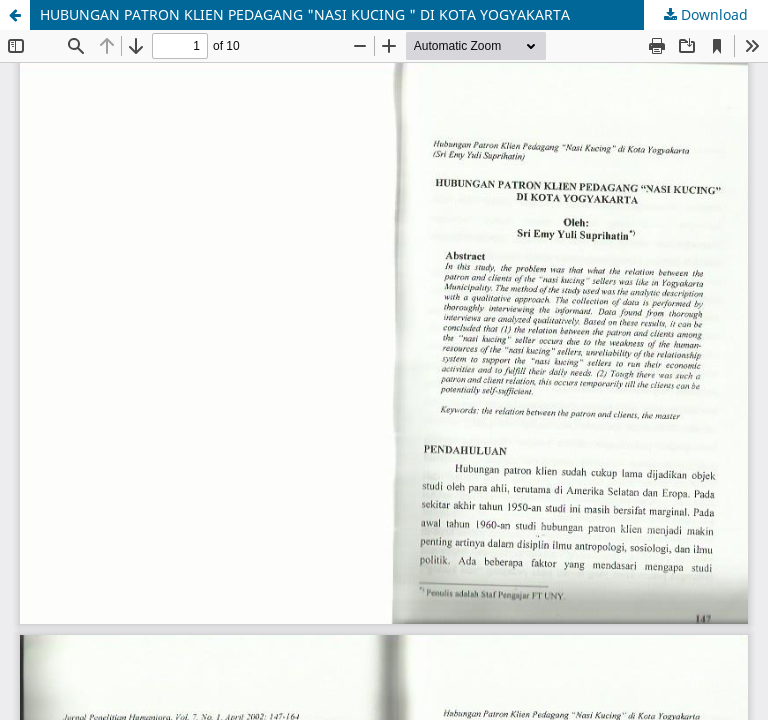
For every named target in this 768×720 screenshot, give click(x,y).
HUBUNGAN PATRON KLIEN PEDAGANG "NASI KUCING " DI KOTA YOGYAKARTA (305, 14)
